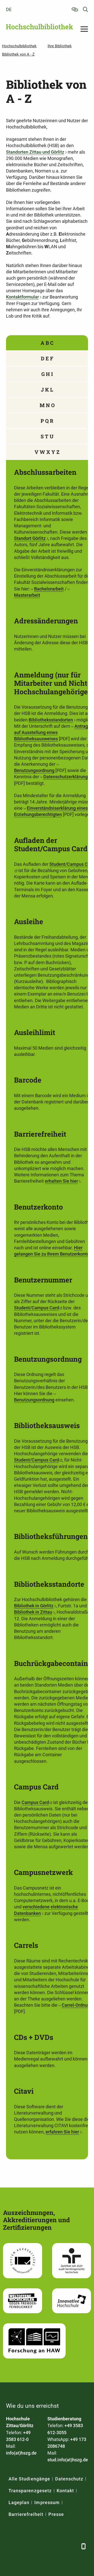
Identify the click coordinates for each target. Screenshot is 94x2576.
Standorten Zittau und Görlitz (35, 152)
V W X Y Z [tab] (47, 452)
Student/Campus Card (36, 1307)
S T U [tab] (47, 436)
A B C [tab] (47, 342)
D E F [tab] (47, 358)
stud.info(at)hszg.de (67, 2459)
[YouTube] (48, 2546)
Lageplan (19, 2502)
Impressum (46, 2502)
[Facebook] (10, 2546)
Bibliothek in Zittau (33, 1612)
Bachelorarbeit (49, 588)
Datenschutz (69, 2478)
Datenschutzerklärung (65, 776)
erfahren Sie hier (62, 2131)
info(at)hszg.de (21, 2453)
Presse (56, 2514)
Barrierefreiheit (26, 2514)
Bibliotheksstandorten (51, 719)
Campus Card (35, 1802)
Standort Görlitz (30, 538)
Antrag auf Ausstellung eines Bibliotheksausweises (51, 732)
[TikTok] (73, 2546)
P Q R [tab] (47, 420)
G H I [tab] (47, 374)
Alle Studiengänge (29, 2478)
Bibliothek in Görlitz (33, 1605)
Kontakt (65, 2490)
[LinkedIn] (23, 2546)
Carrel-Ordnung (77, 2005)
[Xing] (35, 2546)
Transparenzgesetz (30, 2490)
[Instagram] (60, 2546)
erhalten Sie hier (61, 1181)
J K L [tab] (47, 389)
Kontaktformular (22, 296)
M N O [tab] (47, 405)
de (9, 9)
